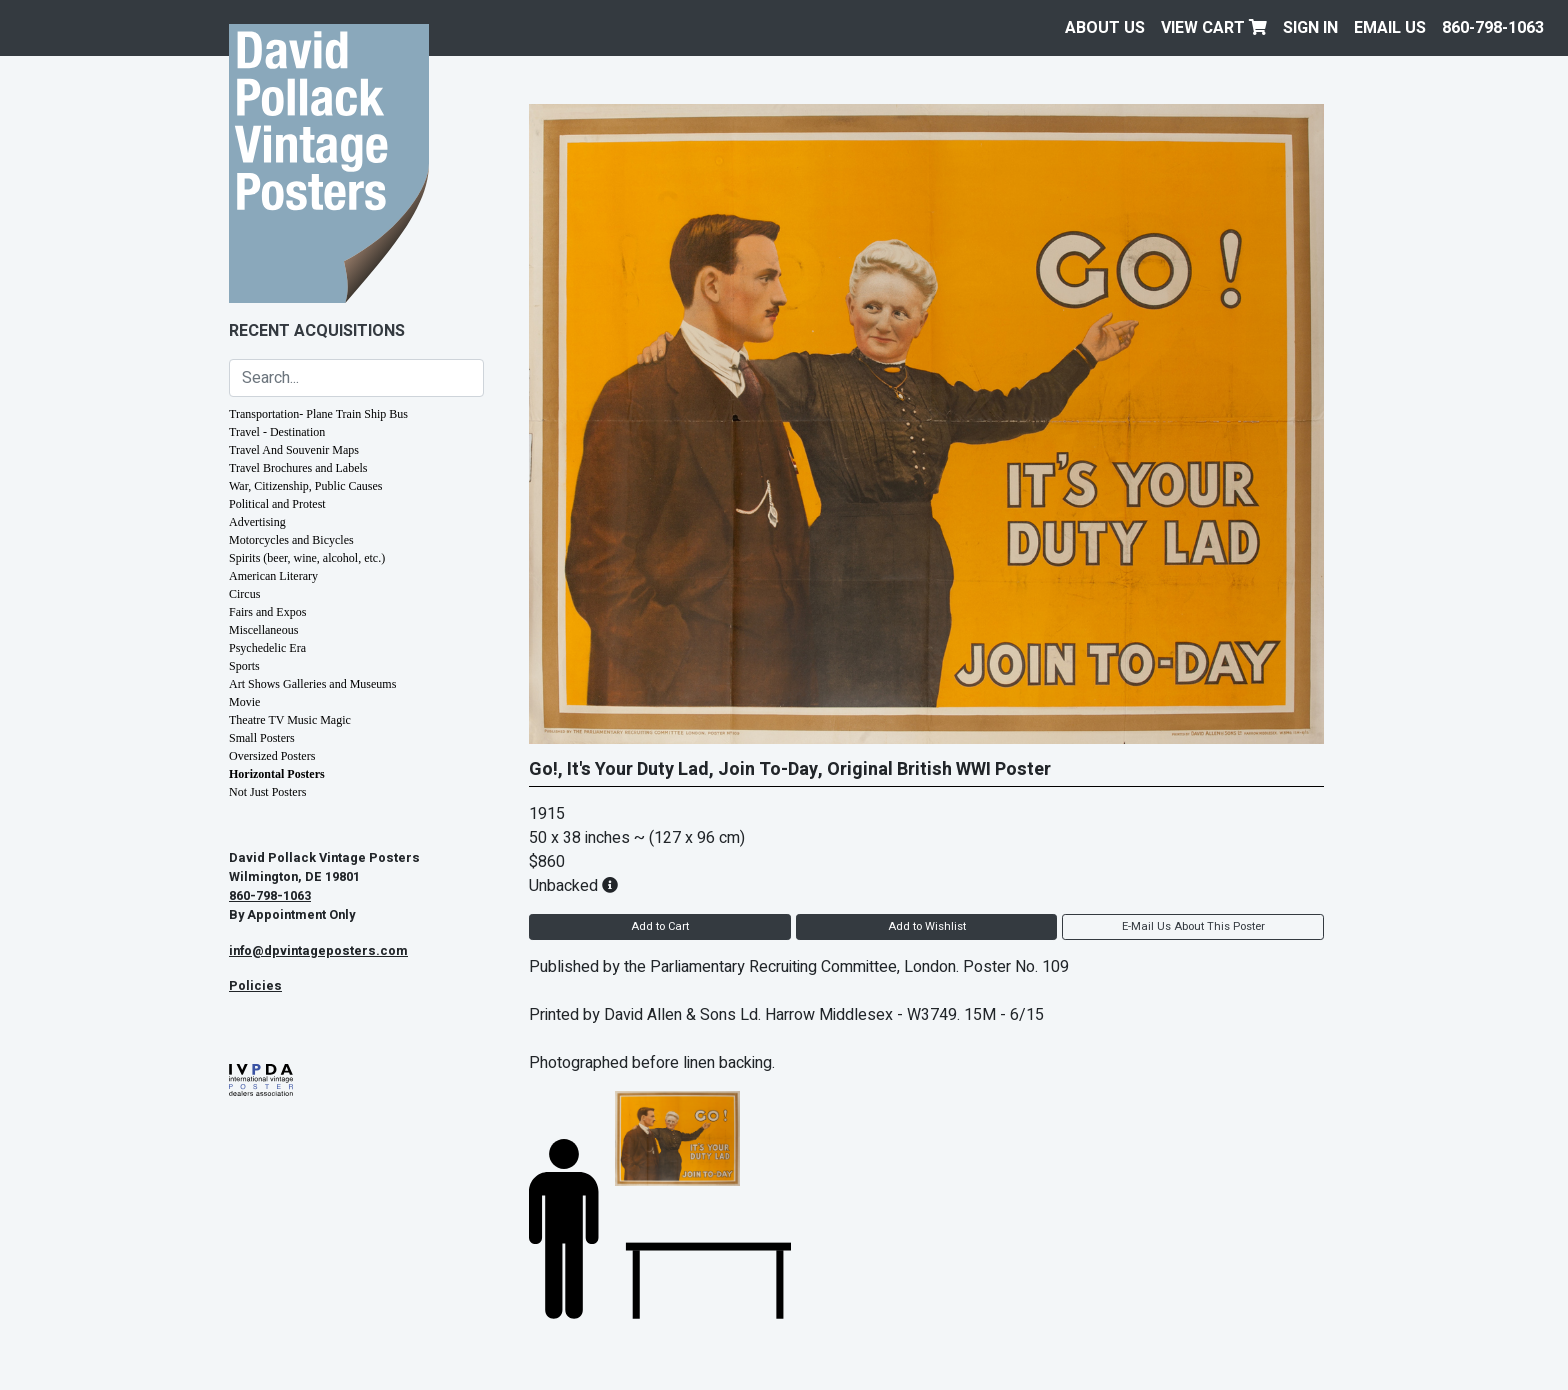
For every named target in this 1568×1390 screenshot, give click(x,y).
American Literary (273, 576)
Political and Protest (277, 504)
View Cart (1214, 28)
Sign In (1310, 28)
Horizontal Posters (277, 774)
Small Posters (262, 738)
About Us (1105, 28)
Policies (255, 986)
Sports (244, 666)
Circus (244, 594)
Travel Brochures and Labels (298, 468)
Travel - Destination (277, 432)
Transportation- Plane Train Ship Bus (318, 414)
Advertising (257, 522)
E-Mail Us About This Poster (1193, 926)
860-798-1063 (1493, 28)
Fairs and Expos (267, 612)
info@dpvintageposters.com (318, 951)
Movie (244, 702)
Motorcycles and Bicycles (291, 540)
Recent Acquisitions (317, 331)
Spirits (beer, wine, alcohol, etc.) (307, 558)
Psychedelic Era (267, 648)
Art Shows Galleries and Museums (312, 684)
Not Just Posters (267, 792)
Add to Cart (660, 926)
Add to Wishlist (927, 926)
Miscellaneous (263, 630)
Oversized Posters (272, 756)
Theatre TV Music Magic (290, 720)
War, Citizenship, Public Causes (306, 486)
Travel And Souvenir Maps (294, 450)
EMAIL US (1390, 28)
